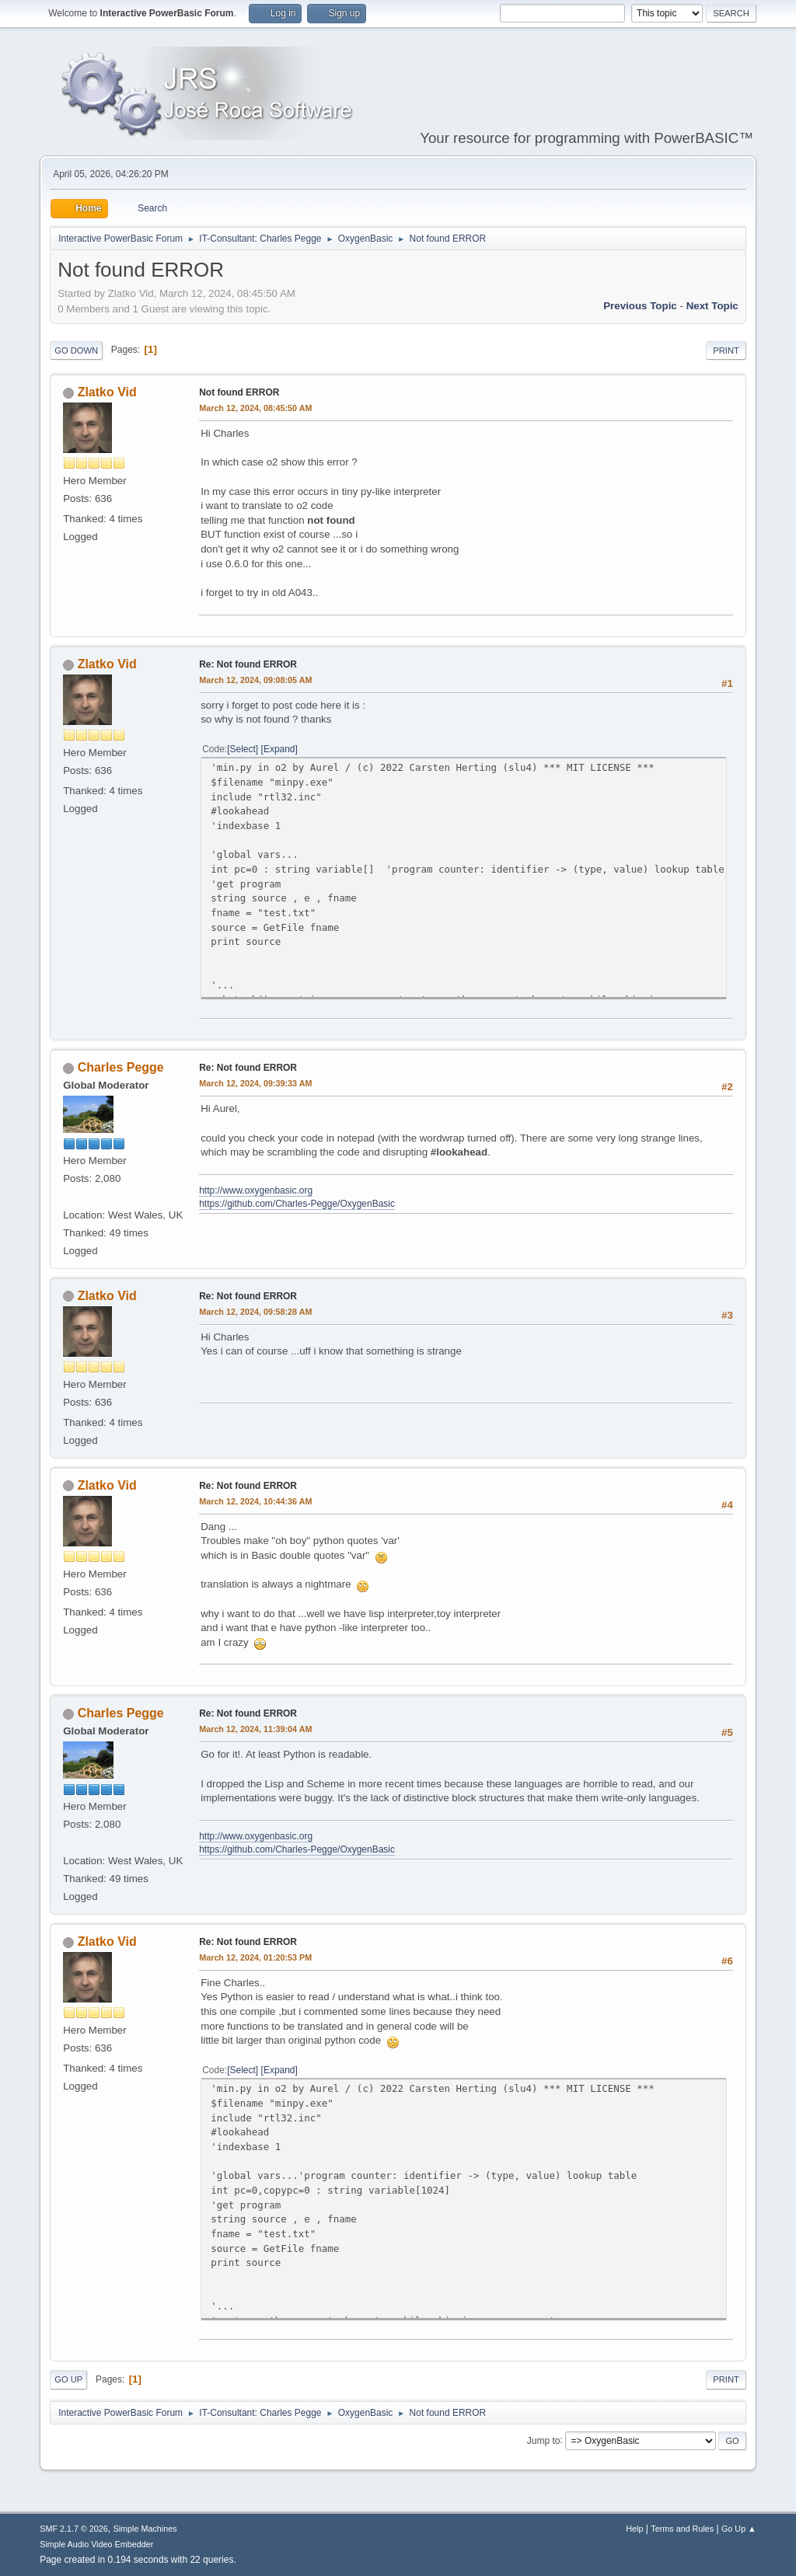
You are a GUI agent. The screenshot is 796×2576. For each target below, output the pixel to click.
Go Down (76, 350)
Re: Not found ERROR (248, 664)
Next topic (712, 306)
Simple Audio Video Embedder (96, 2544)
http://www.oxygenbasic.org (255, 1190)
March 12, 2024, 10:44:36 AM (255, 1501)
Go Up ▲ (738, 2528)
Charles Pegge (121, 1067)
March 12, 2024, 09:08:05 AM (255, 680)
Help (634, 2528)
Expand (279, 749)
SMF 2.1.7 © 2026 (74, 2528)
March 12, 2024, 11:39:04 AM (255, 1729)
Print (726, 350)
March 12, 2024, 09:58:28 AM (255, 1311)
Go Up (68, 2379)
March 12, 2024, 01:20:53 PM (255, 1957)
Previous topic (640, 306)
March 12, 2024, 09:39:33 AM (255, 1083)
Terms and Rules (682, 2528)
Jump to (543, 2440)
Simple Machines (145, 2528)
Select (243, 749)
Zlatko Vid (107, 392)
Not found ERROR (239, 392)
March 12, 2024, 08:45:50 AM (255, 408)
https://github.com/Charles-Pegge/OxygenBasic (297, 1203)
